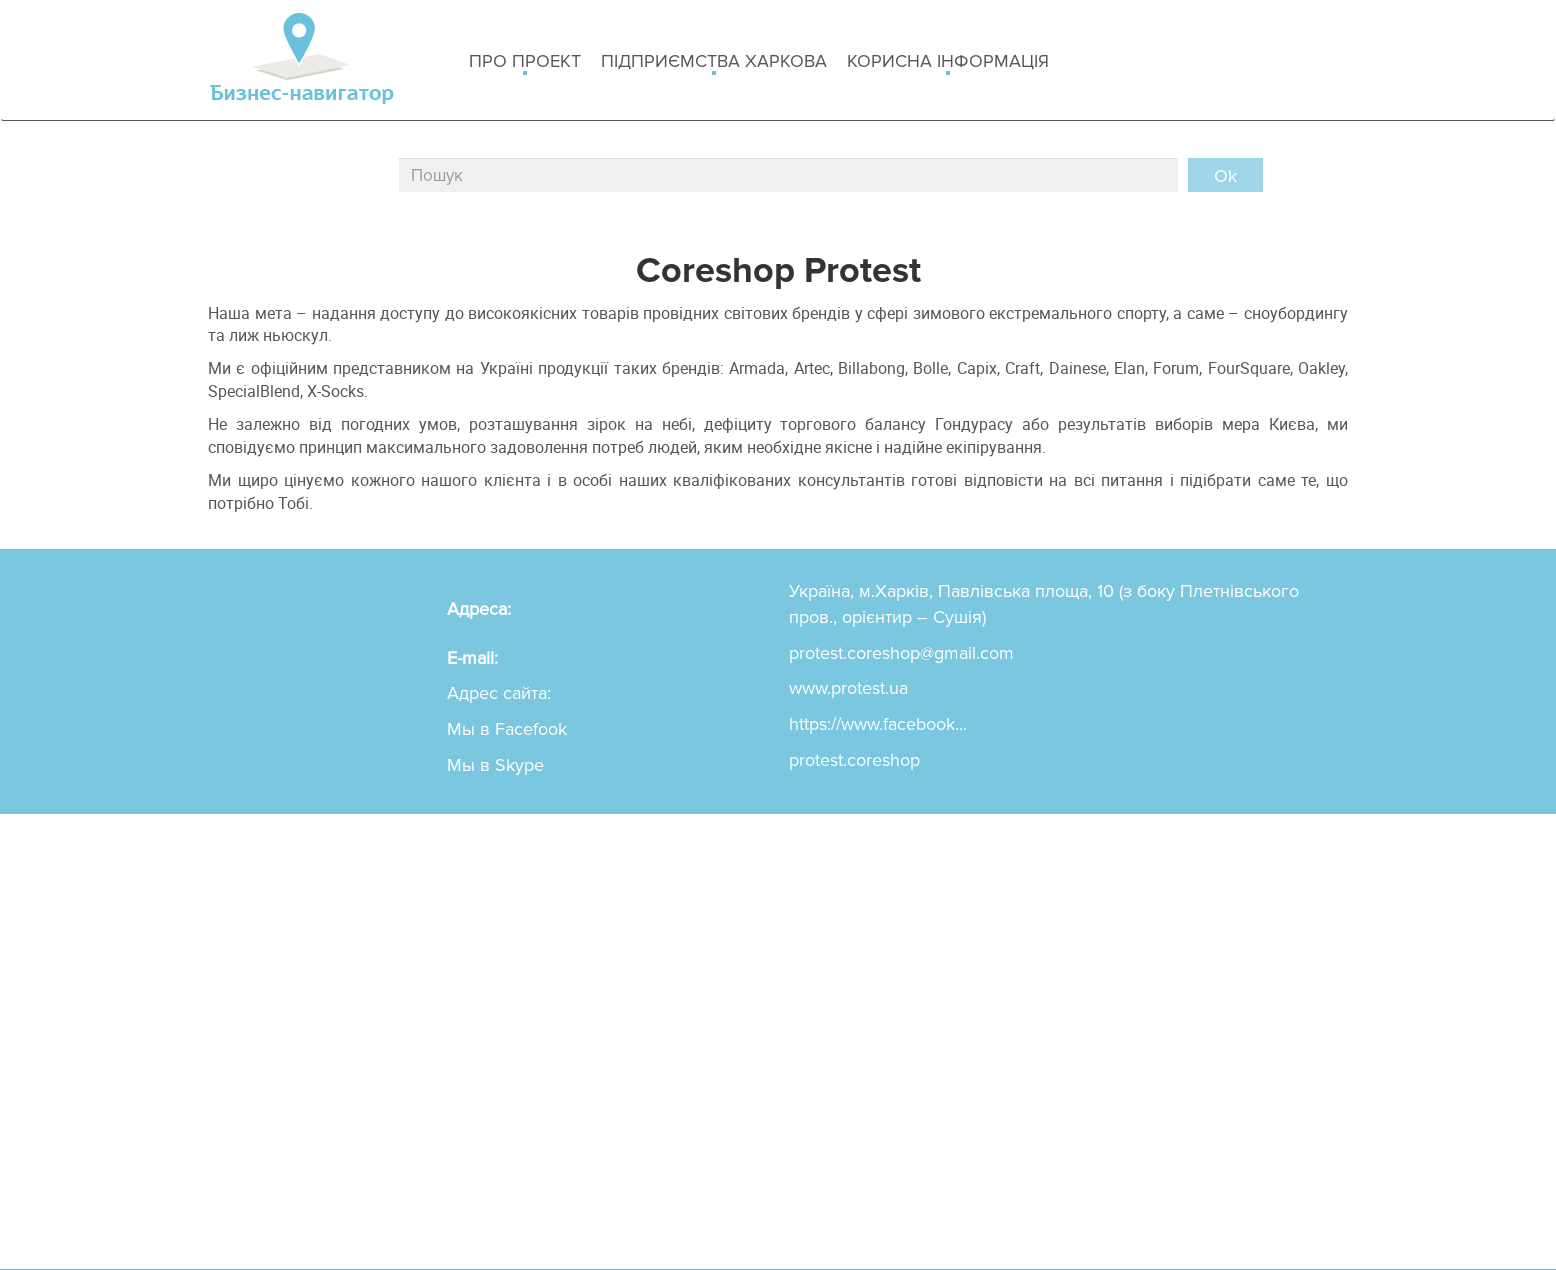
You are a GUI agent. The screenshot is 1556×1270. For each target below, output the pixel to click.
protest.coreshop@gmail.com (901, 653)
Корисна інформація (948, 62)
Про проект (525, 62)
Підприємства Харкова (714, 62)
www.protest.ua (848, 688)
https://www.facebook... (878, 724)
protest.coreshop (854, 760)
